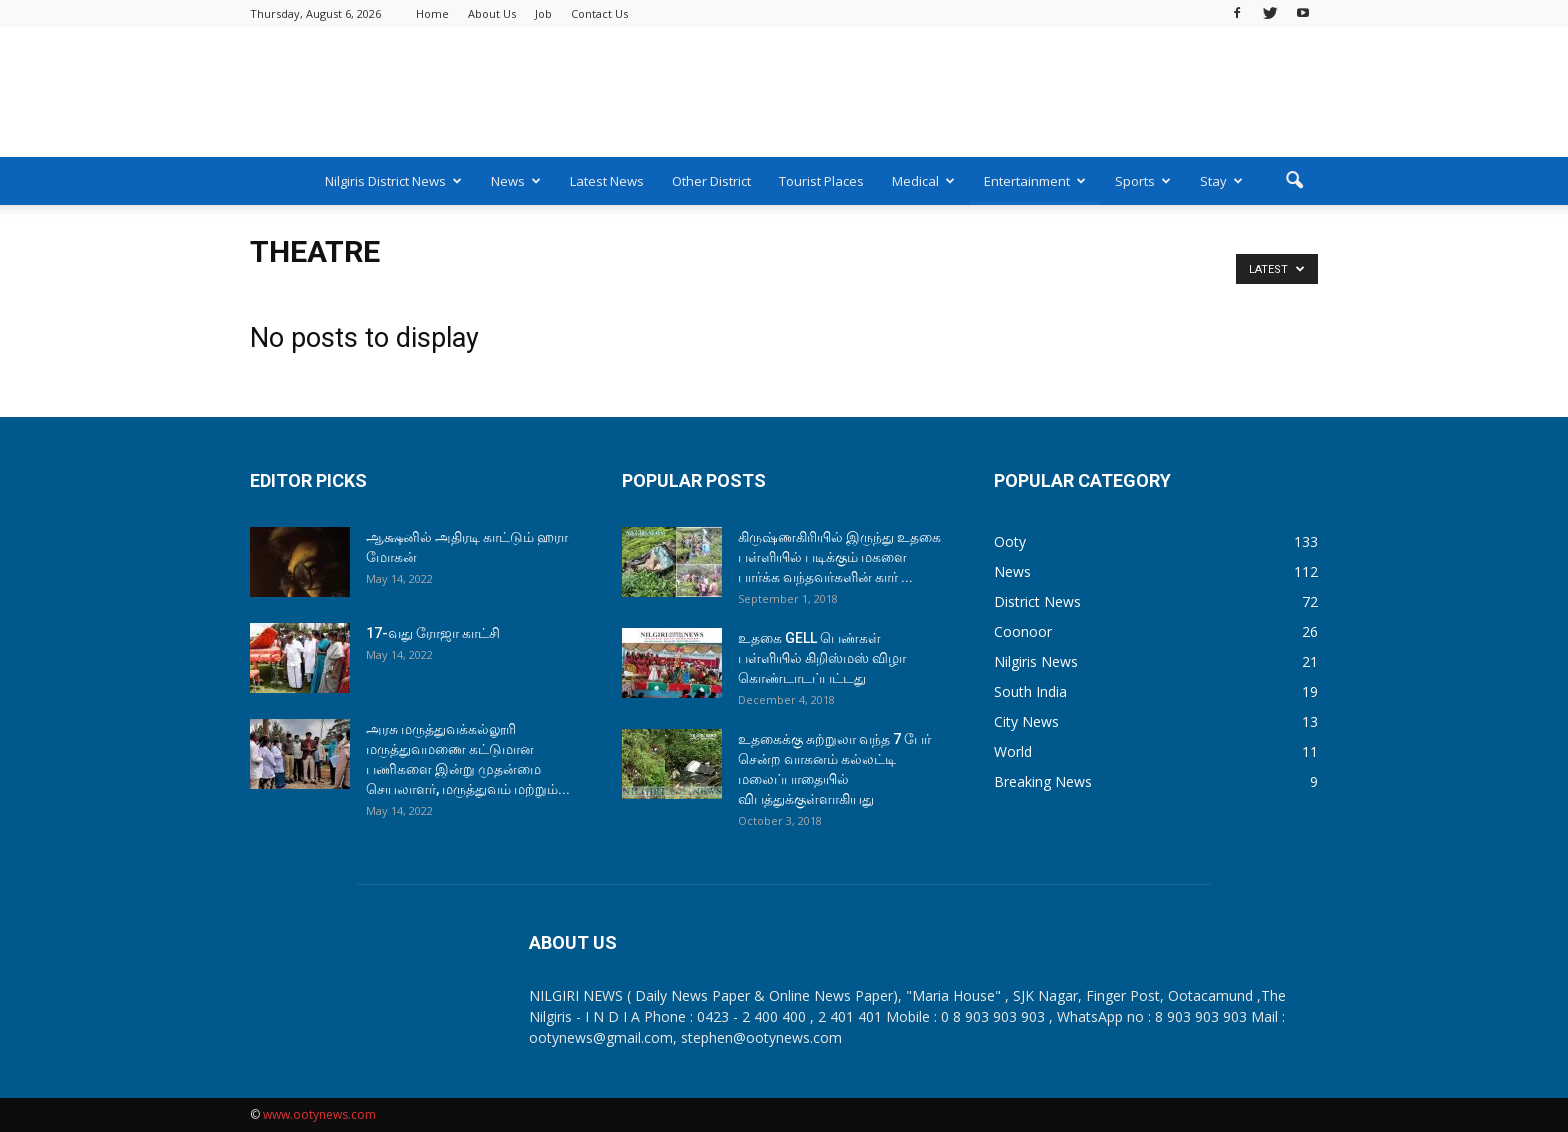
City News (1026, 721)
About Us (492, 13)
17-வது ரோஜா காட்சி (433, 633)
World (1013, 751)
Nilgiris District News (393, 181)
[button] (1294, 181)
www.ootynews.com (319, 1114)
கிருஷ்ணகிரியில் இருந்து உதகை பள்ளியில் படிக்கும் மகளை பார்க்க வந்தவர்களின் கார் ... (839, 557)
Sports (1143, 181)
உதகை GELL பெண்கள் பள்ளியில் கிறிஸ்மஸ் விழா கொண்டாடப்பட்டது (822, 658)
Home (432, 13)
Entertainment (1035, 181)
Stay (1221, 181)
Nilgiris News (1036, 661)
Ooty (1010, 541)
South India (1030, 691)
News (516, 181)
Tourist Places (821, 181)
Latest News (607, 181)
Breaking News (1043, 781)
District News (1037, 601)
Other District (711, 181)
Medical (923, 181)
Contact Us (599, 13)
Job (543, 13)
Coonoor (1023, 631)
